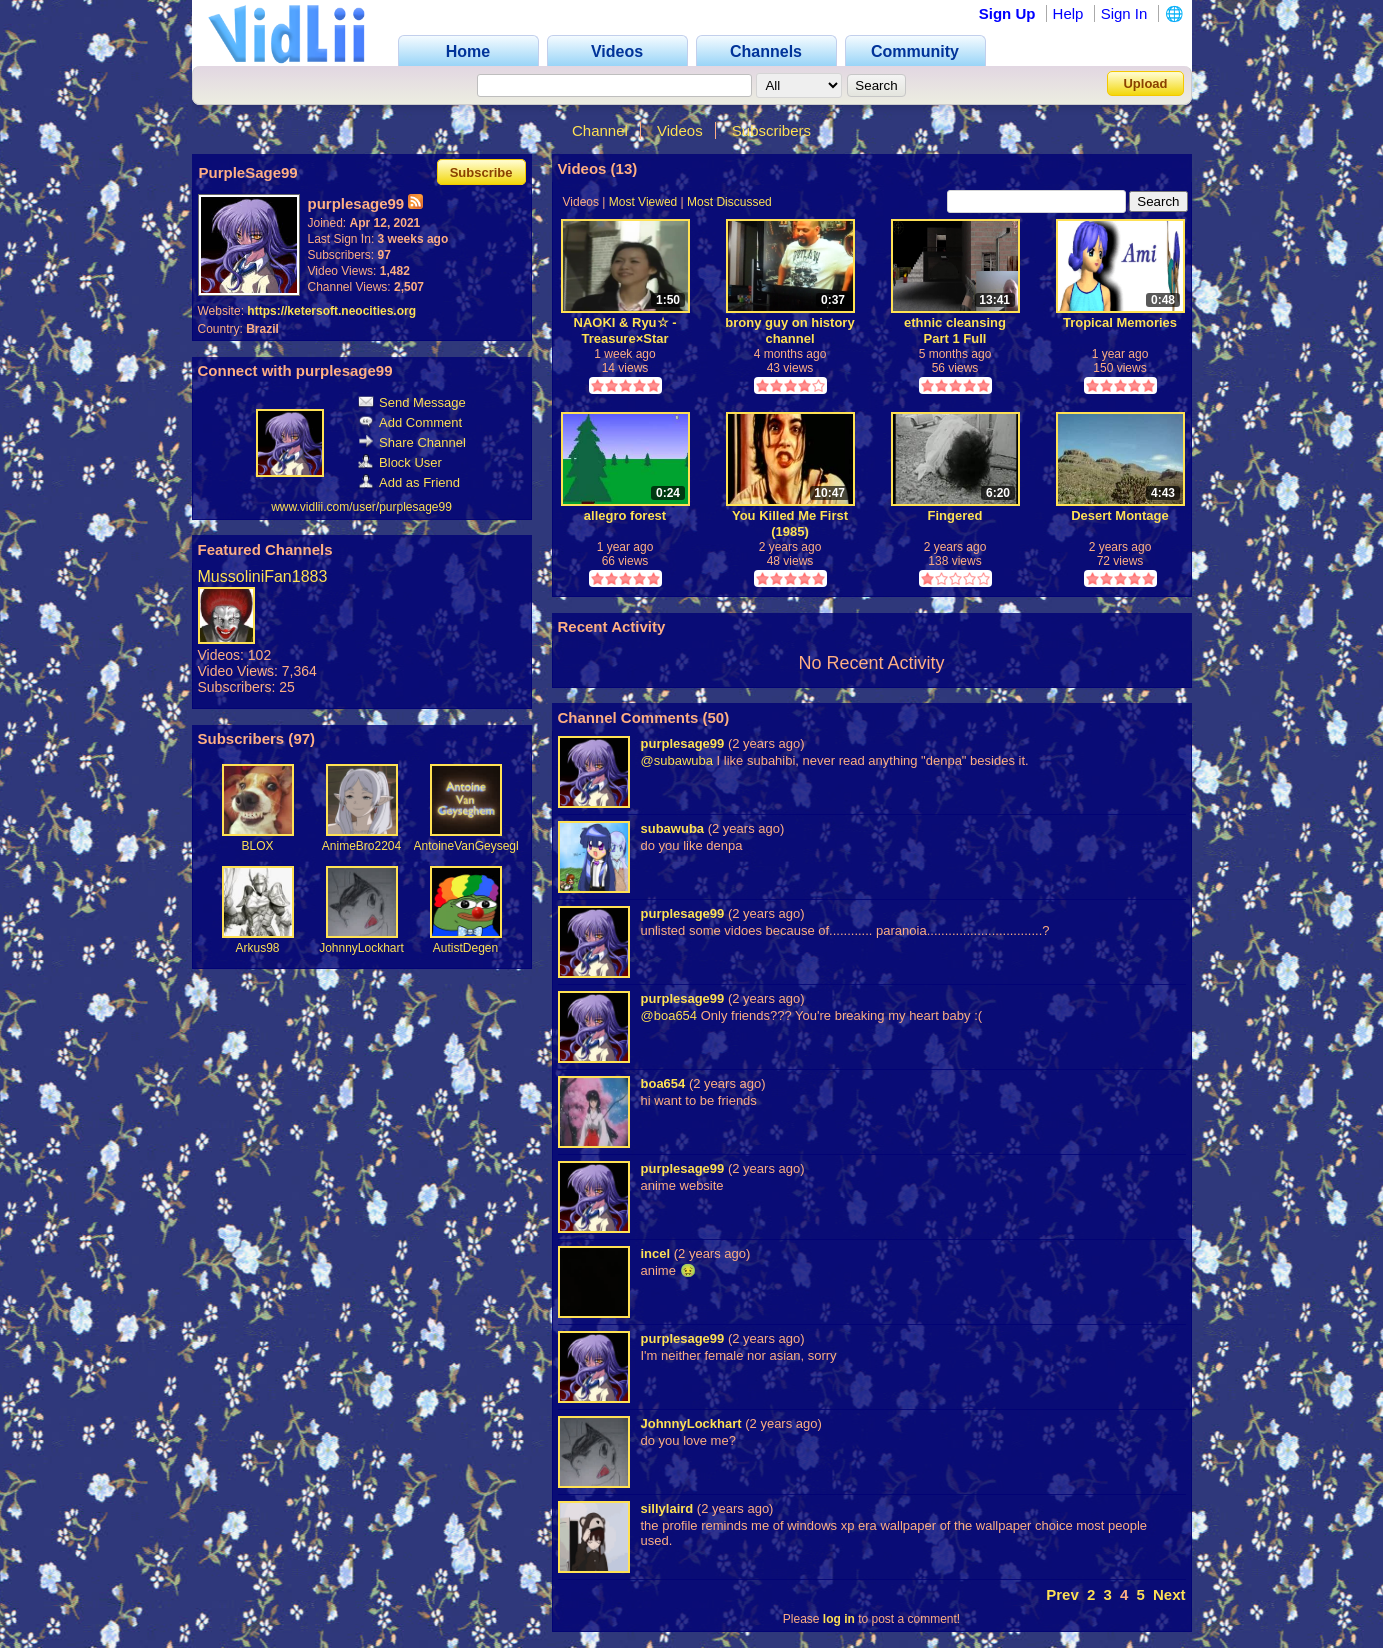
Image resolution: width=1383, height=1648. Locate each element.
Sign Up (1007, 13)
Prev (1062, 1594)
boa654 (663, 1083)
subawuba (673, 828)
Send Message (412, 402)
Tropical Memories (1120, 322)
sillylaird (667, 1508)
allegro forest (625, 515)
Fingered (955, 515)
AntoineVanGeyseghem (477, 846)
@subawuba (677, 760)
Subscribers (771, 130)
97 (301, 738)
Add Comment (410, 422)
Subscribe (481, 172)
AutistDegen (465, 948)
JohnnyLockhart (361, 948)
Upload (1145, 83)
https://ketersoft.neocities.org (331, 311)
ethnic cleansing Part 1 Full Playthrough (955, 330)
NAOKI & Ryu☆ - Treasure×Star (625, 330)
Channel (600, 130)
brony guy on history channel (789, 330)
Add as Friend (409, 482)
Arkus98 (257, 948)
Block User (400, 462)
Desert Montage (1120, 515)
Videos (680, 130)
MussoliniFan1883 (263, 576)
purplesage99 (683, 743)
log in (839, 1619)
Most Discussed (729, 202)
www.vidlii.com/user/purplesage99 (361, 507)
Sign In (1124, 13)
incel (656, 1253)
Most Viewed (643, 202)
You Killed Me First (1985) (790, 523)
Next (1169, 1594)
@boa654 (669, 1015)
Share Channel (412, 442)
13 (624, 168)
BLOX (257, 846)
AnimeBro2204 (361, 846)
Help (1068, 13)
